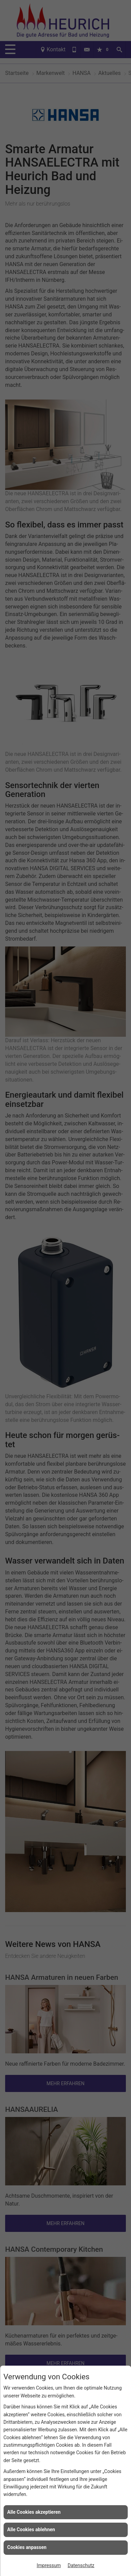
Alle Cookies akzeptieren (34, 2512)
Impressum (49, 2565)
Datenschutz (81, 2565)
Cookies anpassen (27, 2547)
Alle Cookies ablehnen (31, 2529)
